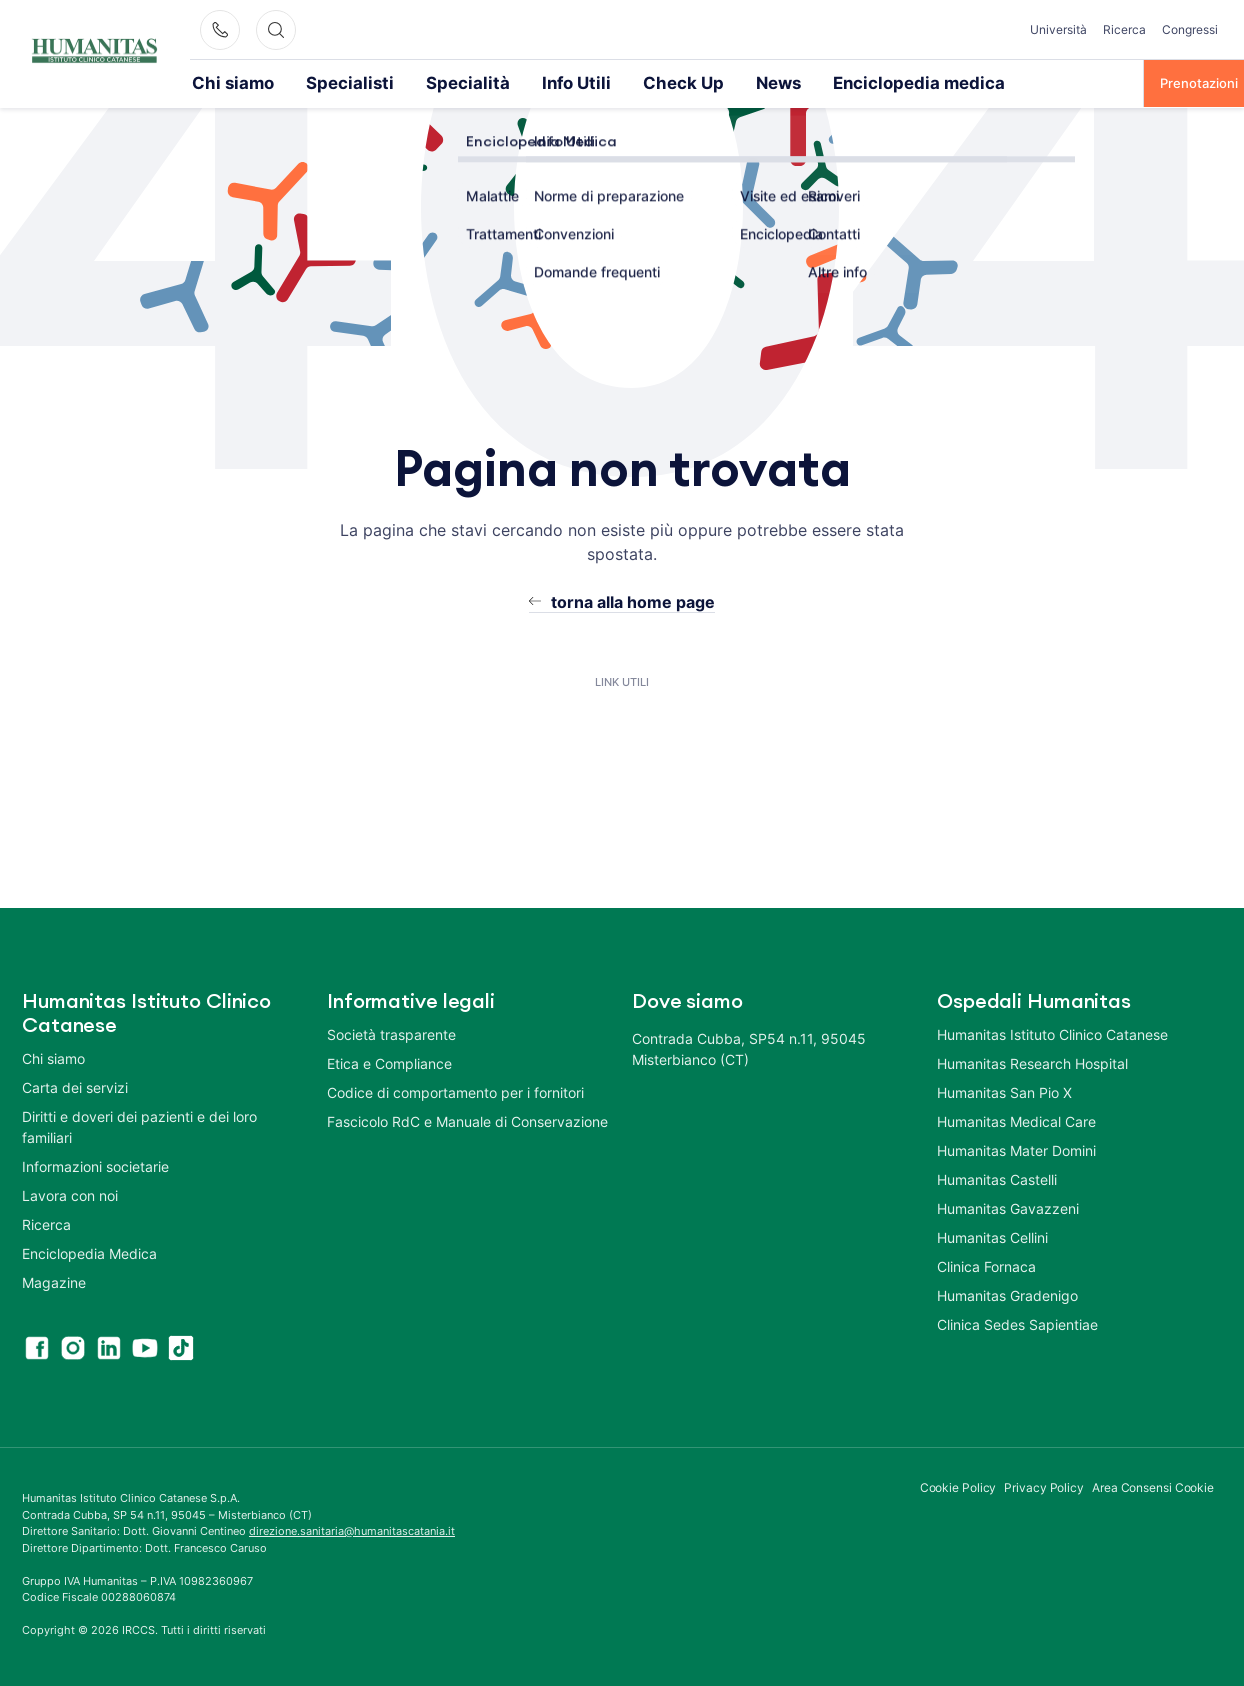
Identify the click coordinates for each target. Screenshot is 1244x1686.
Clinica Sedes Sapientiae (1017, 1323)
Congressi (1190, 29)
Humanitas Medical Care (1016, 1120)
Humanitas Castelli (997, 1178)
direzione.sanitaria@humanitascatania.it (352, 1530)
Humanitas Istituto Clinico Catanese (1052, 1033)
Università (1058, 29)
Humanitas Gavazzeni (1008, 1207)
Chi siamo (222, 82)
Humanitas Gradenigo (1007, 1294)
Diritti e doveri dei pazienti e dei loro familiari (139, 1126)
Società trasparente (391, 1033)
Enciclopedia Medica (89, 1252)
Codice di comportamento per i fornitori (455, 1091)
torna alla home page (633, 601)
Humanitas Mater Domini (1016, 1149)
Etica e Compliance (389, 1062)
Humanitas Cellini (992, 1236)
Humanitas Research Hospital (1032, 1062)
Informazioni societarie (95, 1165)
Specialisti (315, 82)
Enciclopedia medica (776, 82)
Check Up (583, 82)
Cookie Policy (958, 1486)
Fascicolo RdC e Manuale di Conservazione (467, 1120)
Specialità (407, 82)
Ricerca (1124, 29)
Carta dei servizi (75, 1086)
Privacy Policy (1044, 1486)
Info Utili (495, 82)
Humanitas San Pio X (1004, 1091)
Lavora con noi (70, 1194)
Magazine (54, 1281)
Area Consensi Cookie (1153, 1486)
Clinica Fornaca (986, 1265)
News (664, 82)
